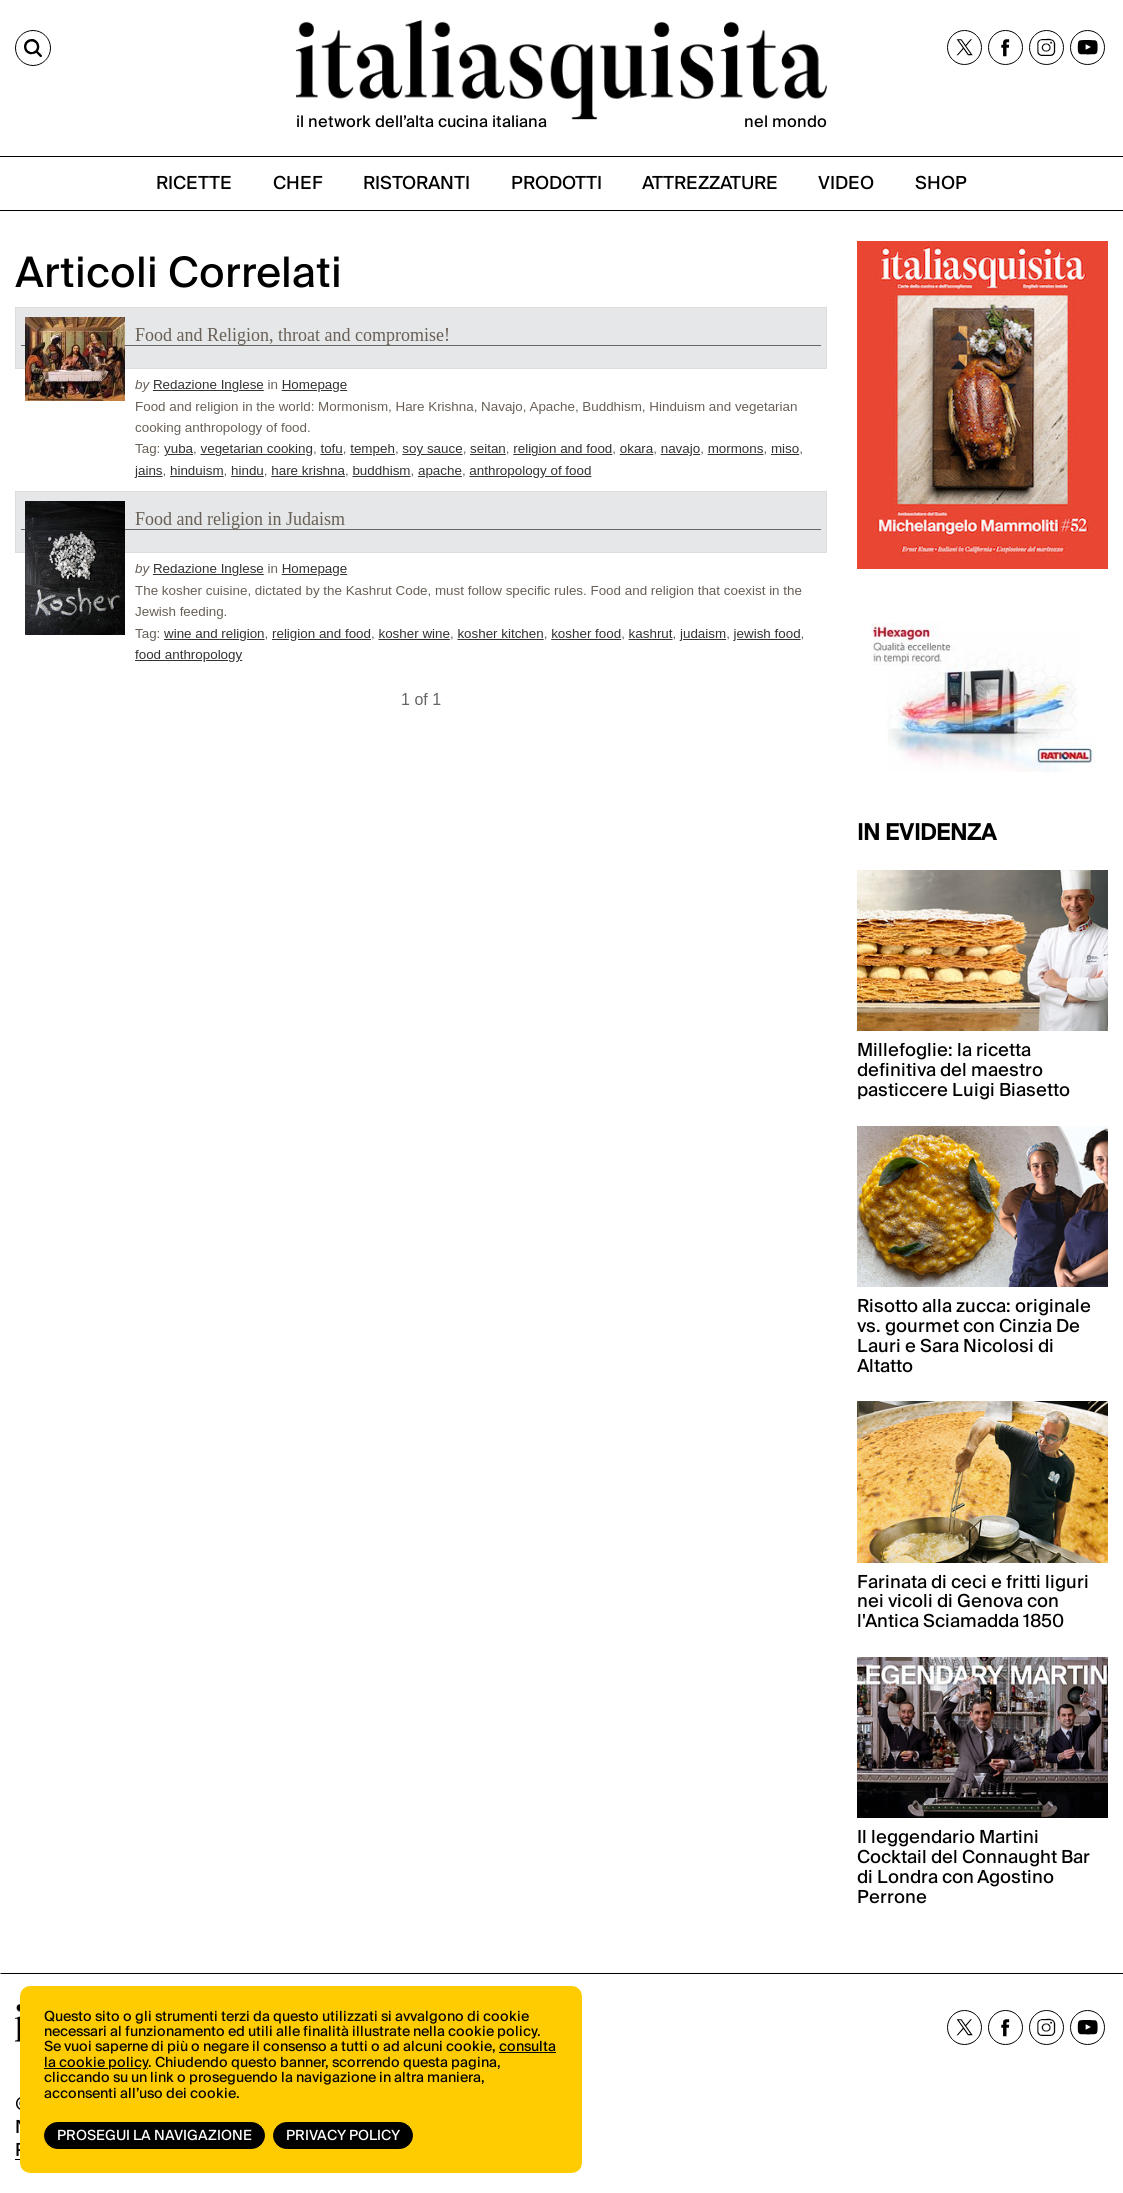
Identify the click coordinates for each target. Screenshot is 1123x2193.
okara (637, 448)
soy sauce (432, 448)
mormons (736, 448)
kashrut (651, 633)
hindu (247, 470)
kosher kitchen (500, 633)
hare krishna (308, 470)
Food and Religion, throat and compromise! (292, 335)
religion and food (562, 448)
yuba (178, 448)
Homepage (315, 384)
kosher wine (413, 633)
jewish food (767, 633)
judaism (703, 633)
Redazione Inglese (208, 384)
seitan (488, 448)
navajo (680, 448)
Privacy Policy (343, 2136)
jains (149, 470)
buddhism (381, 470)
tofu (331, 448)
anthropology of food (530, 470)
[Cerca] (33, 48)
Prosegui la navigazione (154, 2136)
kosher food (586, 633)
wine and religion (214, 633)
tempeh (372, 448)
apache (440, 470)
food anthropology (188, 654)
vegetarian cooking (257, 448)
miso (785, 448)
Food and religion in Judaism (240, 519)
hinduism (197, 470)
